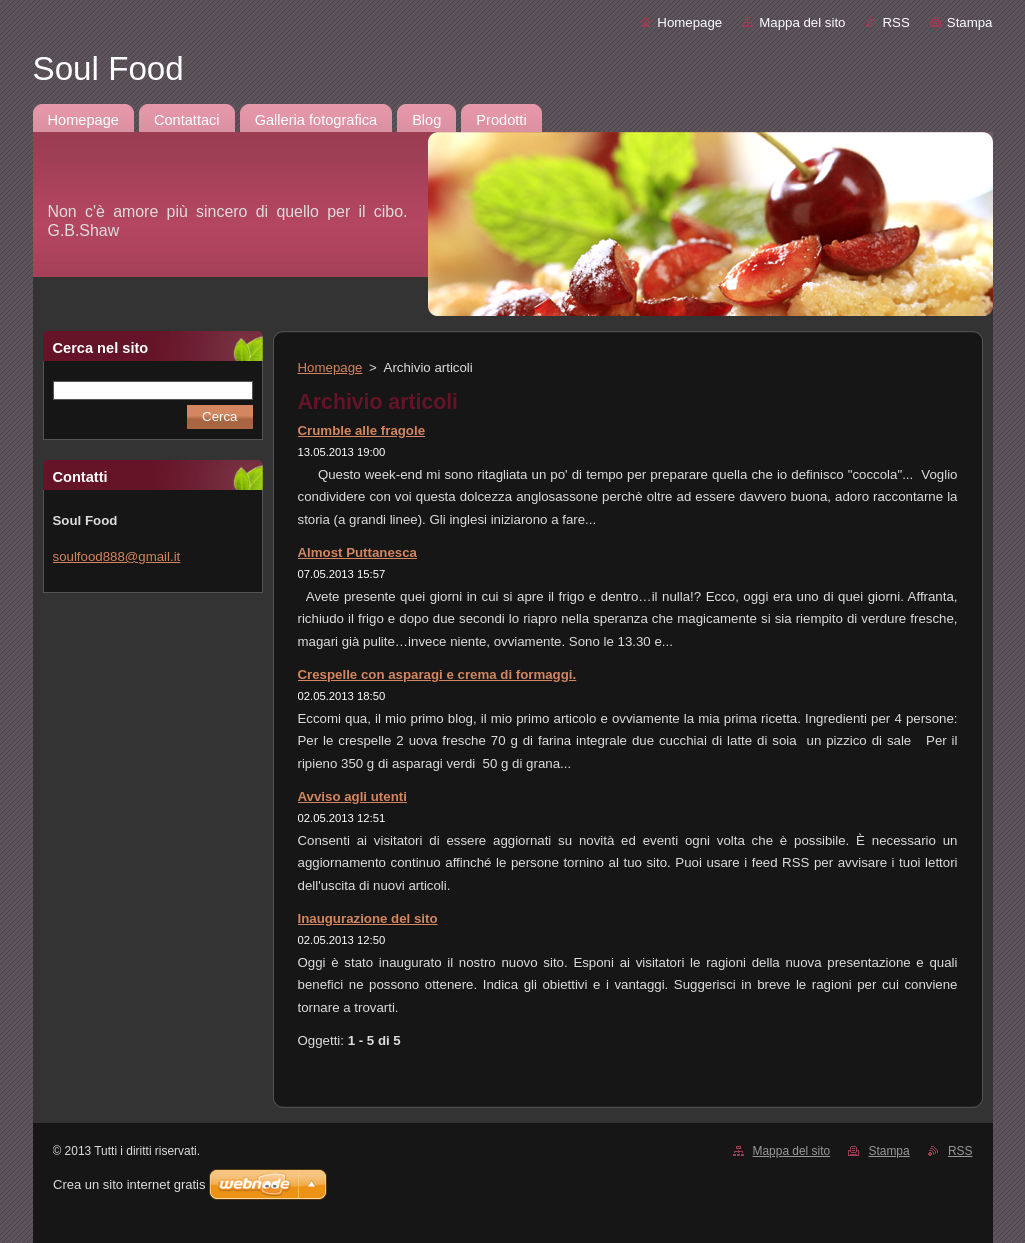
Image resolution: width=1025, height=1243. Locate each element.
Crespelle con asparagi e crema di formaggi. (437, 674)
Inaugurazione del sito (368, 918)
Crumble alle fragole (362, 430)
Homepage (689, 22)
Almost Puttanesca (357, 552)
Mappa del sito (802, 22)
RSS (896, 22)
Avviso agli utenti (352, 796)
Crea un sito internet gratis (129, 1184)
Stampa (970, 22)
